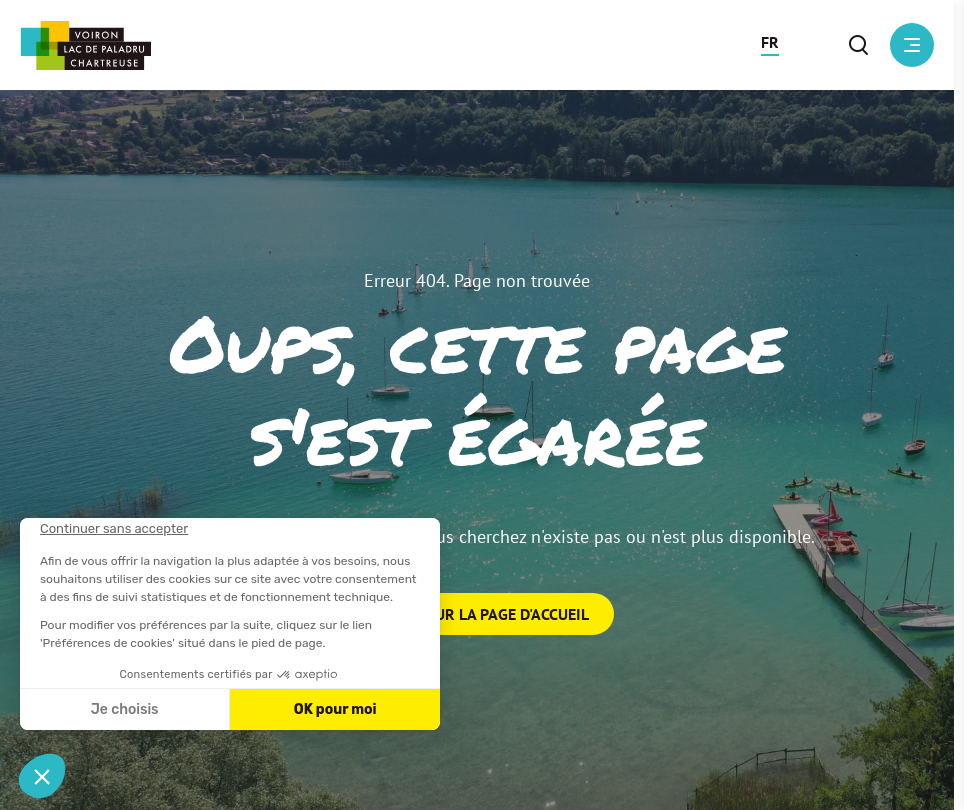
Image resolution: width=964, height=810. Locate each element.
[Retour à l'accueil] (85, 45)
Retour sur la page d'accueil (477, 614)
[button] (770, 45)
